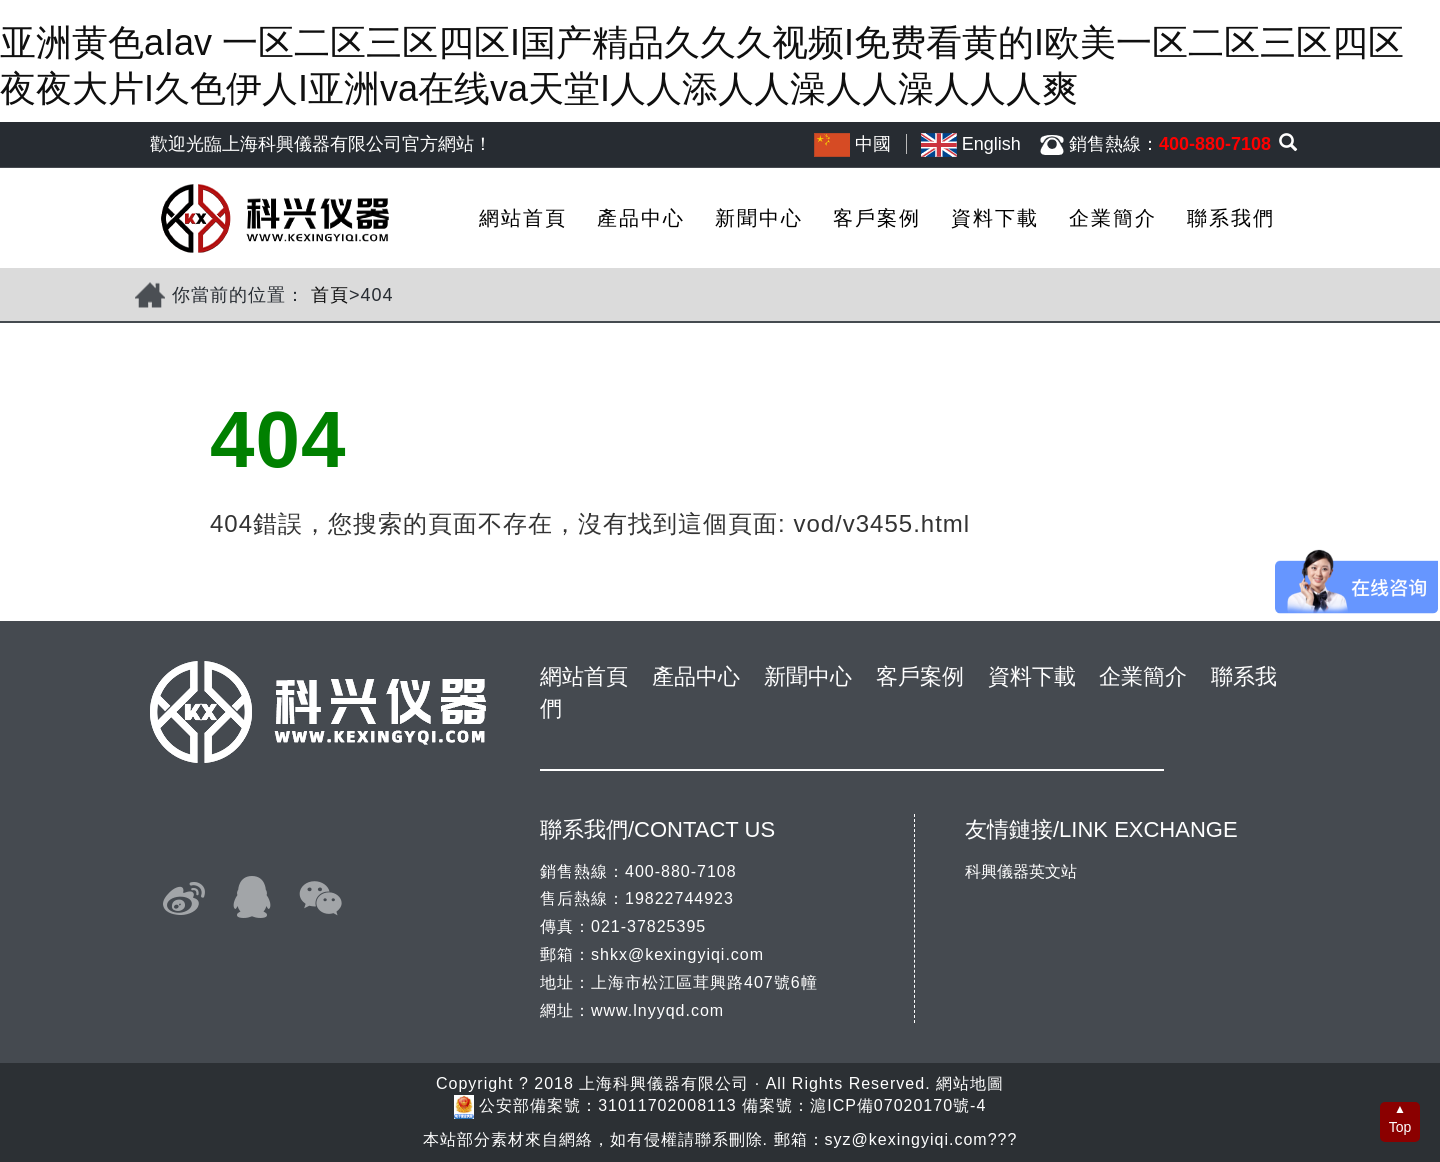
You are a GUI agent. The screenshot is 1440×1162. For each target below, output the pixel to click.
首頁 (330, 295)
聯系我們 (1231, 218)
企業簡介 (1113, 218)
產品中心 (641, 218)
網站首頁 (523, 218)
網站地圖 (970, 1083)
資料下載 (995, 218)
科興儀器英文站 (1021, 871)
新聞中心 (759, 218)
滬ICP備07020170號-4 (898, 1106)
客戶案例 (877, 218)
